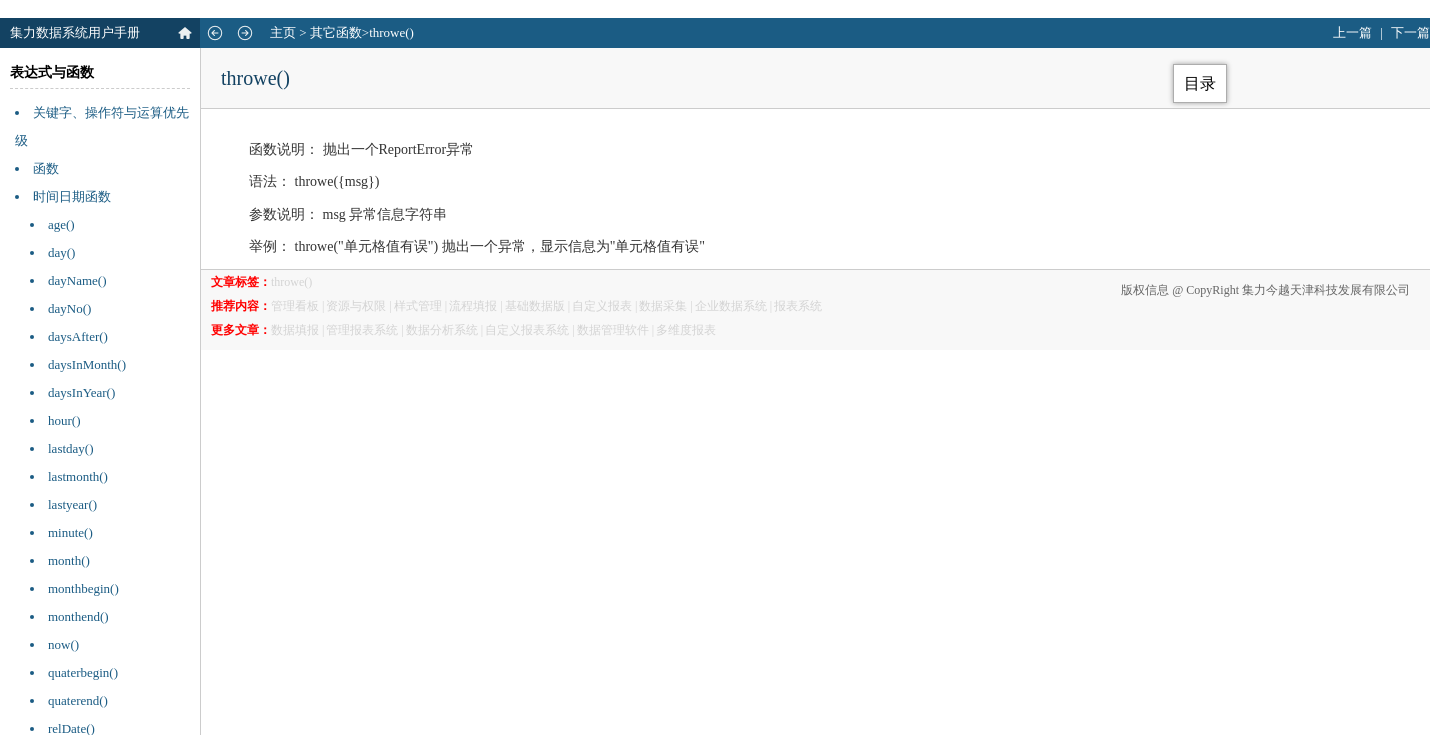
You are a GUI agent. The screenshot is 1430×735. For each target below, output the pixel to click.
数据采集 (663, 306)
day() (61, 252)
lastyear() (72, 504)
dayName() (77, 280)
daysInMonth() (87, 364)
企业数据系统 (731, 306)
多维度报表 (686, 330)
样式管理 (418, 306)
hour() (64, 420)
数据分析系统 (442, 330)
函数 (46, 168)
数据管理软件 (613, 330)
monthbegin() (83, 588)
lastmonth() (78, 476)
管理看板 (295, 306)
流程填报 (473, 306)
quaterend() (78, 700)
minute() (70, 532)
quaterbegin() (83, 672)
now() (63, 644)
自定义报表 (602, 306)
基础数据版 (535, 306)
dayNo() (69, 308)
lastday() (70, 448)
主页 (283, 32)
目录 (1200, 83)
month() (69, 560)
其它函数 (336, 32)
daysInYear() (81, 392)
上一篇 (1352, 32)
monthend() (78, 616)
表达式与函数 (52, 72)
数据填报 (295, 330)
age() (61, 224)
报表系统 (798, 306)
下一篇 (1410, 32)
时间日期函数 (72, 196)
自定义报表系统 (527, 330)
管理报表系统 (362, 330)
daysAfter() (78, 336)
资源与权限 (356, 306)
